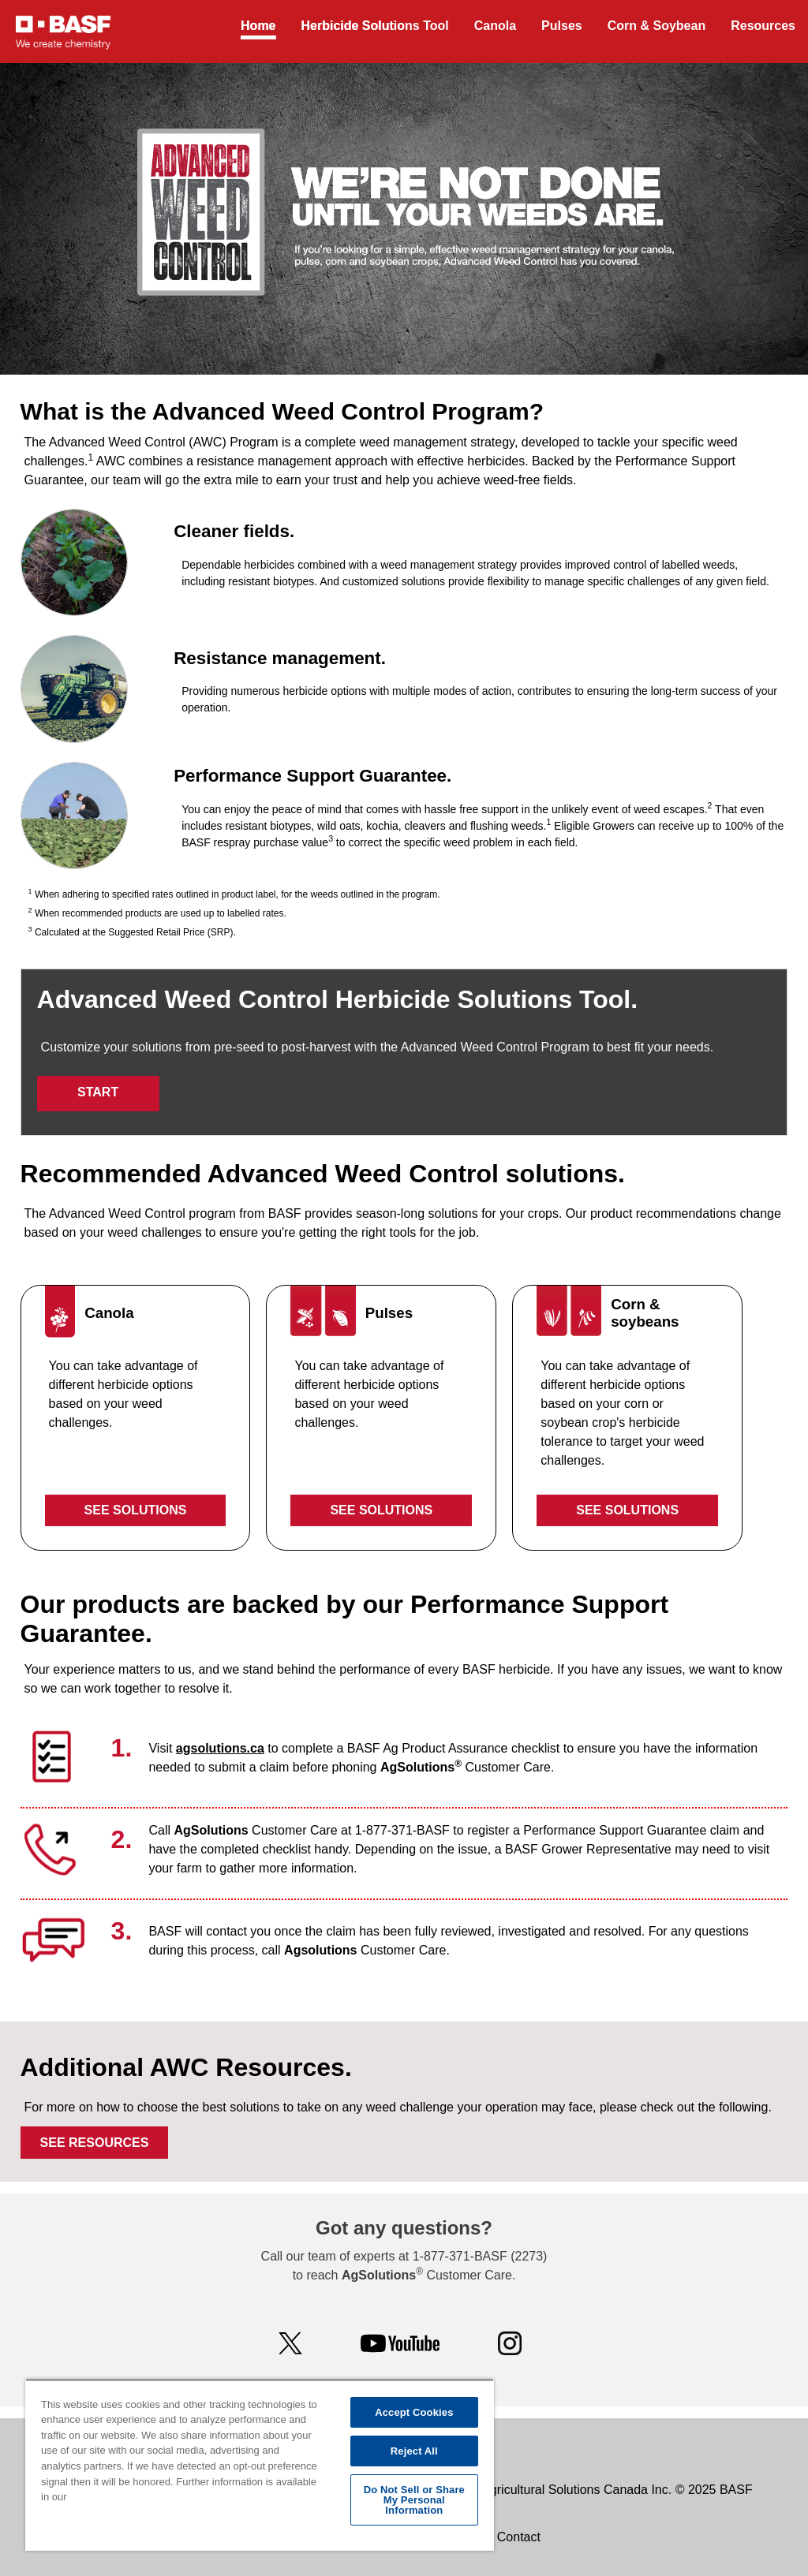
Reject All (414, 2451)
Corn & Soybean (656, 25)
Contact (519, 2537)
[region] (259, 2465)
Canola (495, 25)
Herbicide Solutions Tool (375, 25)
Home (258, 25)
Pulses (561, 25)
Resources (763, 25)
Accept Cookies (414, 2412)
